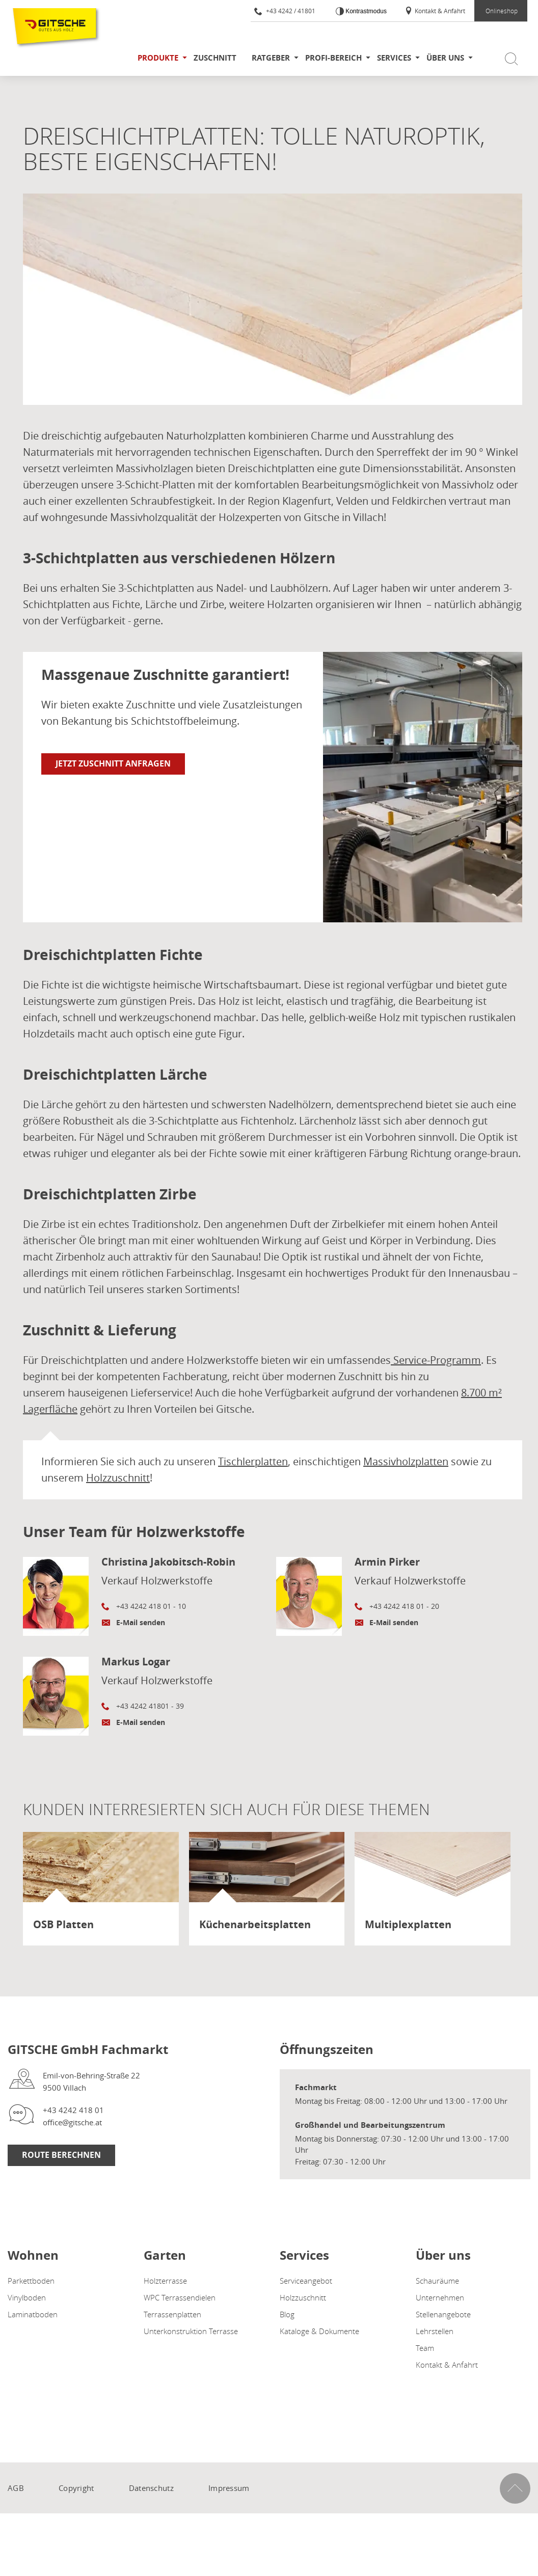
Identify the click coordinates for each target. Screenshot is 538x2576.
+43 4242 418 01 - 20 (404, 1606)
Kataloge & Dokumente (319, 2331)
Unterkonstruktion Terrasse (191, 2331)
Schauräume (437, 2281)
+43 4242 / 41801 (284, 11)
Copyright (76, 2488)
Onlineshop (502, 11)
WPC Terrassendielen (180, 2297)
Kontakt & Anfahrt (435, 11)
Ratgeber (271, 57)
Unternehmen (440, 2297)
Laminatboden (33, 2314)
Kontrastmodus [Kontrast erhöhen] (365, 11)
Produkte (158, 57)
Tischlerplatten (253, 1461)
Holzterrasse (165, 2281)
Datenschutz (151, 2488)
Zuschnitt (215, 57)
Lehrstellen (434, 2331)
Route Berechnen (61, 2154)
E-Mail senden (140, 1622)
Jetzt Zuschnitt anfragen (113, 763)
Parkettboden (31, 2281)
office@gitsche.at (72, 2122)
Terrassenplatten (172, 2314)
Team (425, 2348)
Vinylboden (27, 2297)
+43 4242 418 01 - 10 (151, 1606)
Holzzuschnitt (118, 1478)
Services (394, 57)
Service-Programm (437, 1360)
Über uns (445, 57)
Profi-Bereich (333, 57)
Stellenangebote (443, 2314)
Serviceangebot (306, 2281)
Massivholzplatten (405, 1461)
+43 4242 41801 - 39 (150, 1706)
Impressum (229, 2488)
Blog (287, 2314)
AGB (16, 2488)
